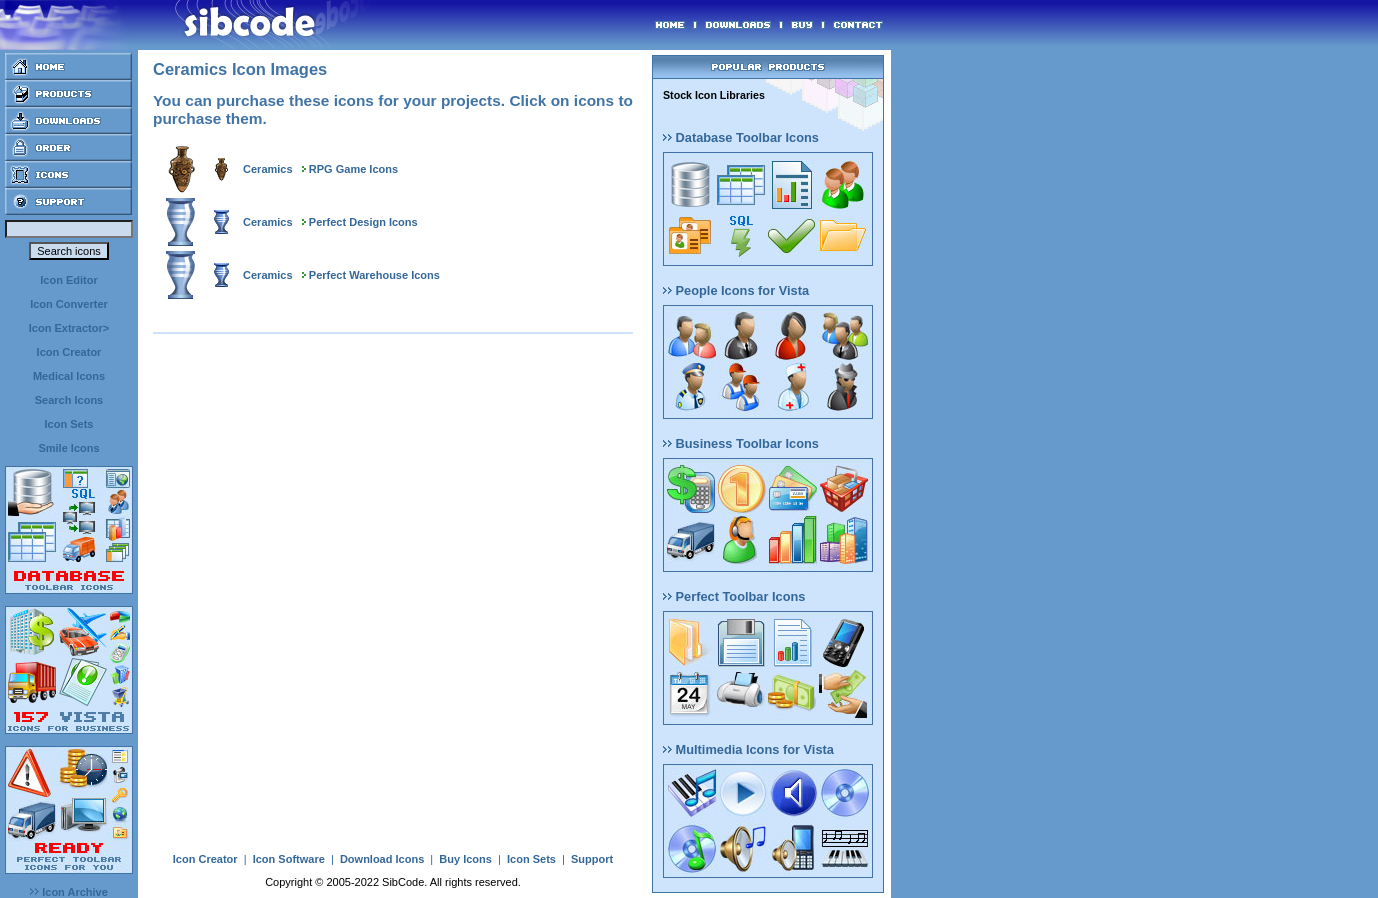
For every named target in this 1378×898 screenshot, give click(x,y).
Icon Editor (68, 280)
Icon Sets (69, 424)
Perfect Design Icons (363, 222)
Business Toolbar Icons (741, 443)
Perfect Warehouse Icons (374, 275)
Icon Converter (69, 304)
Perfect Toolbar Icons (734, 596)
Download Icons (382, 859)
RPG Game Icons (353, 169)
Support (592, 859)
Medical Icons (69, 376)
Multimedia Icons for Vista (748, 749)
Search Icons (69, 400)
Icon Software (289, 859)
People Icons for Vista (736, 290)
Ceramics (268, 169)
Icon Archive (69, 892)
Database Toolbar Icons (741, 137)
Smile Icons (68, 448)
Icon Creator (69, 352)
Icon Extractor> (69, 328)
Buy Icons (465, 859)
